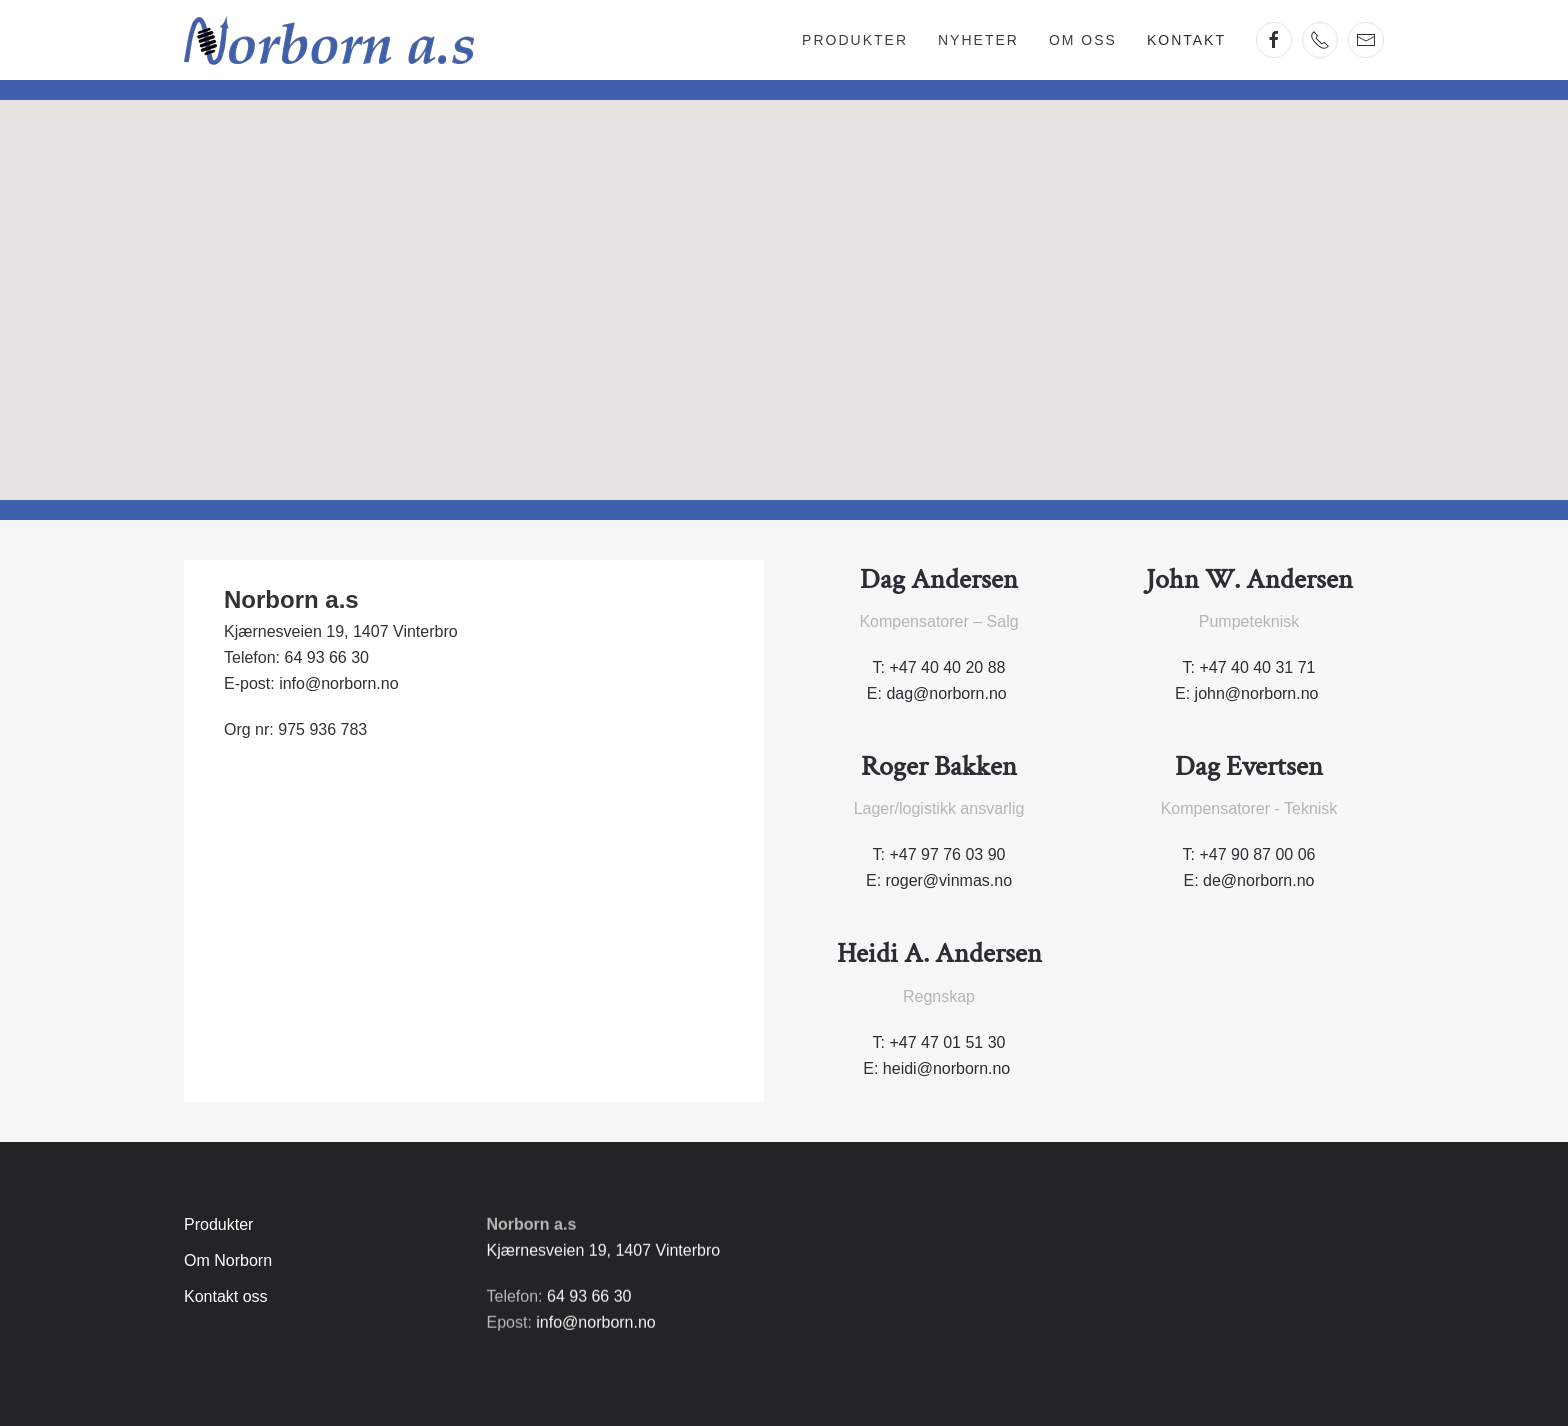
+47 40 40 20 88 (947, 667)
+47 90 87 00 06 (1257, 854)
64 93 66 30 (326, 657)
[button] (784, 281)
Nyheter (978, 40)
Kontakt (1186, 40)
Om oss (1083, 40)
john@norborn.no (1257, 693)
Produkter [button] (855, 40)
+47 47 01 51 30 (947, 1042)
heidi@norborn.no (946, 1068)
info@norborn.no (338, 683)
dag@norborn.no (946, 693)
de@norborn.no (1258, 880)
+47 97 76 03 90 (947, 854)
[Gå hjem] (329, 40)
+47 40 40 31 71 (1257, 667)
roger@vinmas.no (949, 880)
